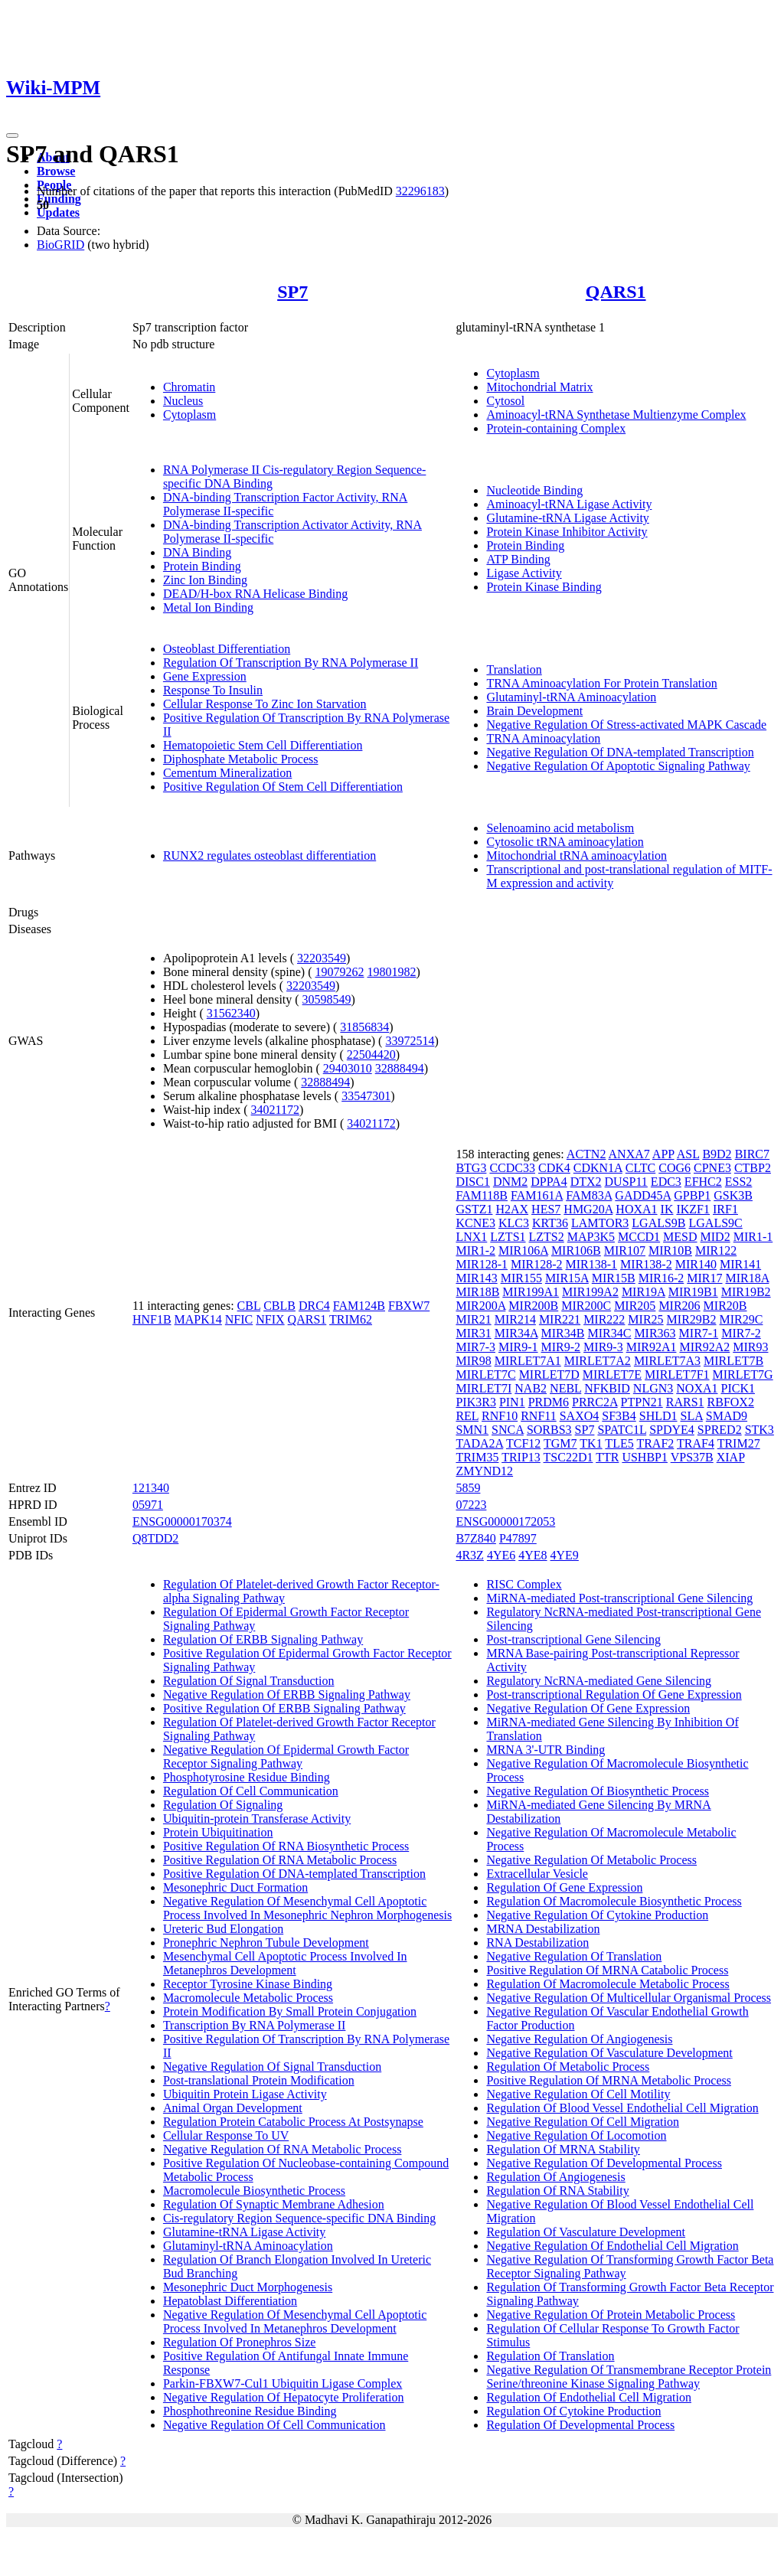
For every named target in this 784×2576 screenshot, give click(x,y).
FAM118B (482, 1195)
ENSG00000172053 (505, 1521)
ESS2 (739, 1181)
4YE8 (532, 1555)
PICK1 (737, 1388)
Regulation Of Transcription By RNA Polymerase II (290, 662)
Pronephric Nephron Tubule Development (266, 1942)
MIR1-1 (753, 1236)
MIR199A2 (590, 1291)
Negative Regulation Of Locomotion (576, 2135)
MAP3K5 (591, 1236)
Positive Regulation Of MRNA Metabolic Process (608, 2080)
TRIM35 (477, 1457)
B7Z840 (475, 1538)
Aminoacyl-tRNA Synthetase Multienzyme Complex (616, 414)
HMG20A (588, 1209)
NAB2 (530, 1388)
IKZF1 (693, 1209)
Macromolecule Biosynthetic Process (254, 2190)
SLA (692, 1415)
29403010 (347, 1068)
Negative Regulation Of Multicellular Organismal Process (628, 1997)
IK (667, 1209)
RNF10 (500, 1415)
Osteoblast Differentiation (226, 648)
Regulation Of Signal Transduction (249, 1680)
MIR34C (609, 1333)
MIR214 (515, 1319)
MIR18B (477, 1291)
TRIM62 (350, 1319)
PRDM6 (548, 1402)
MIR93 (750, 1346)
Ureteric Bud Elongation (223, 1928)
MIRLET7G (743, 1374)
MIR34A (516, 1333)
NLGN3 (653, 1388)
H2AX (511, 1209)
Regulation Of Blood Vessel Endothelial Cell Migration (622, 2107)
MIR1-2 (475, 1250)
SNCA (508, 1429)
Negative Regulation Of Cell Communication (274, 2424)
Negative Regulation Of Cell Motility (578, 2094)
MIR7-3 (475, 1346)
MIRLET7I (483, 1388)
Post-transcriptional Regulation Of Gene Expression (613, 1694)
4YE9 (564, 1555)
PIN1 (512, 1402)
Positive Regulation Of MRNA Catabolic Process (607, 1970)
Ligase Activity (523, 573)
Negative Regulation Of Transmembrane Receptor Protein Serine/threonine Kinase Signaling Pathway (628, 2376)
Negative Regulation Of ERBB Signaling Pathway (286, 1694)
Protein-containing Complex (556, 428)
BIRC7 (752, 1154)
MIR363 (654, 1333)
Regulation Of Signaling (223, 1804)
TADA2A (479, 1443)
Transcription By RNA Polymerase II (254, 2025)
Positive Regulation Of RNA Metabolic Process (280, 1859)
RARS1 (685, 1402)
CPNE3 (712, 1167)
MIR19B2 (746, 1291)
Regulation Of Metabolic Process (567, 2066)
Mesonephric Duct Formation (235, 1887)
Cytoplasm (189, 414)
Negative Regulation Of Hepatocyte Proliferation (283, 2397)
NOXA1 (696, 1388)
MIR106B (576, 1250)
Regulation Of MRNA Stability (562, 2149)
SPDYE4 (671, 1429)
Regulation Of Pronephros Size (239, 2342)
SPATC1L (621, 1429)
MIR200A (480, 1305)
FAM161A (537, 1195)
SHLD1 (658, 1415)
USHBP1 (645, 1457)
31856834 (364, 1026)
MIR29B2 (692, 1319)
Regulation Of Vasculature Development (585, 2231)
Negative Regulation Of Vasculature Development (609, 2052)
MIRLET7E (612, 1374)
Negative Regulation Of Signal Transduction (272, 2066)
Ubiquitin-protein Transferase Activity (257, 1818)
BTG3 (471, 1167)
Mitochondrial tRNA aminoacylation (576, 855)
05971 (147, 1504)
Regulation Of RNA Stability (557, 2190)
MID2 (715, 1236)
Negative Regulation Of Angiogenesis (579, 2038)
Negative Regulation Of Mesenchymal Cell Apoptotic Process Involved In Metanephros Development (294, 2321)
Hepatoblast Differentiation (230, 2300)
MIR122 (716, 1250)
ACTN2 (586, 1154)
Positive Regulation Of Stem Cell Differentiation (283, 786)
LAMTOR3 (600, 1222)
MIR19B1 (693, 1291)
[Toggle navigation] (12, 135)
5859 (468, 1487)
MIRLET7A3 (667, 1360)
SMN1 (472, 1429)
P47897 (518, 1538)
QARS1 (616, 292)
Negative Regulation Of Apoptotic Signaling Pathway (618, 765)
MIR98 (473, 1360)
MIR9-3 (603, 1346)
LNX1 (471, 1236)
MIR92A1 (651, 1346)
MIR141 (740, 1264)
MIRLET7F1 (677, 1374)
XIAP (731, 1457)
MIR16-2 (661, 1278)
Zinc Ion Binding (205, 579)
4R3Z (469, 1555)
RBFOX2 (730, 1402)
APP (663, 1154)
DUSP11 (626, 1181)
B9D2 (716, 1154)
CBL (249, 1305)
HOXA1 (636, 1209)
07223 (471, 1504)
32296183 (420, 191)
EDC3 (666, 1181)
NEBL (565, 1388)
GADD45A (643, 1195)
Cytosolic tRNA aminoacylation (564, 841)
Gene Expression (205, 676)
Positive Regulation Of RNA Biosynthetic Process (286, 1846)
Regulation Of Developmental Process (580, 2424)
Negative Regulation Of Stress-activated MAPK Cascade (626, 724)
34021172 (275, 1109)
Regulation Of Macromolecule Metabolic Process (607, 1983)
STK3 (759, 1429)
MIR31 (473, 1333)
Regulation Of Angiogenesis (555, 2176)
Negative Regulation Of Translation (574, 1956)
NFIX (270, 1319)
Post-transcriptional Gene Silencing (573, 1639)
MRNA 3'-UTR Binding (545, 1749)
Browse (56, 171)
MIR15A (567, 1278)
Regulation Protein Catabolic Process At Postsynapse (293, 2121)
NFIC (239, 1319)
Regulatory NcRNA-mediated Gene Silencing (598, 1680)
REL (467, 1415)
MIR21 (473, 1319)
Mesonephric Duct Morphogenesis (247, 2287)
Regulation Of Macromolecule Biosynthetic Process (613, 1901)
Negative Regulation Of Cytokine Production (597, 1914)
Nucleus (183, 400)
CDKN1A (597, 1167)
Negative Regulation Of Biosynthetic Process (597, 1790)
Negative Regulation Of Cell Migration (582, 2121)
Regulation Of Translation (550, 2355)
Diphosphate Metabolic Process (240, 759)
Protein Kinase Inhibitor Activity (566, 531)
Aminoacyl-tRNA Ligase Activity (569, 504)
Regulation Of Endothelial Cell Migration (588, 2397)
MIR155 (521, 1278)
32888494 (399, 1068)
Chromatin (189, 386)
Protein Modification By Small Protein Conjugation (289, 2011)
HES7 (545, 1209)
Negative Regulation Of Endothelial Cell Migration (612, 2245)
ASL (688, 1154)
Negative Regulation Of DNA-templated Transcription (619, 752)
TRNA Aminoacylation (543, 738)
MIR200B (533, 1305)
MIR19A (643, 1291)
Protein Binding (202, 566)
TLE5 (619, 1443)
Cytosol (505, 400)
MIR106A (523, 1250)
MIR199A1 (530, 1291)
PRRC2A (595, 1402)
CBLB (279, 1305)
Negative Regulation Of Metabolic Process (591, 1859)
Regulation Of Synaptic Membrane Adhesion (273, 2204)
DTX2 (586, 1181)
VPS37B (692, 1457)
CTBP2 (752, 1167)
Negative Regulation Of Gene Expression (588, 1708)
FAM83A (589, 1195)
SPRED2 (719, 1429)
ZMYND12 (484, 1470)
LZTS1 (507, 1236)
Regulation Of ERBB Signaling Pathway (263, 1639)
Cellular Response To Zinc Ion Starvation (265, 703)
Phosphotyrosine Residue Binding (246, 1777)
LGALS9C (716, 1222)
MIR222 (604, 1319)
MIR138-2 (646, 1264)
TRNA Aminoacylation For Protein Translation (601, 683)
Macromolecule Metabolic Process (248, 1997)
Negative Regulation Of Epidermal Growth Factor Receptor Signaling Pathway (286, 1756)
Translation (513, 669)
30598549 (326, 999)
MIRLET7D (549, 1374)
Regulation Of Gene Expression (564, 1887)
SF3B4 (618, 1415)
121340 (150, 1487)
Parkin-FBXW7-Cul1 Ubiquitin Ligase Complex (282, 2383)
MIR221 (559, 1319)
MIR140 (696, 1264)
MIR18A (747, 1278)
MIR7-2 (741, 1333)
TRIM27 (738, 1443)
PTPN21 (642, 1402)
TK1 (591, 1443)
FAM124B (359, 1305)
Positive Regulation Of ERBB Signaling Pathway (284, 1708)
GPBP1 (692, 1195)
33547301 (365, 1095)
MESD (680, 1236)
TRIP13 (521, 1457)
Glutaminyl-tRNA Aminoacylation (571, 697)
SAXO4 (579, 1415)
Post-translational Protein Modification (258, 2080)
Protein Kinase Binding (543, 586)
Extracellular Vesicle (537, 1873)
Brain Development (534, 710)
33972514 (409, 1040)
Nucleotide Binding (534, 490)
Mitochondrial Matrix (539, 386)
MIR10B (670, 1250)
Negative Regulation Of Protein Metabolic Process (610, 2314)
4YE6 (501, 1555)
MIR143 (476, 1278)
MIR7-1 (699, 1333)
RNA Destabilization (537, 1942)
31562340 (231, 1013)
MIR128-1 (482, 1264)
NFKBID (607, 1388)
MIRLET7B (733, 1360)
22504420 (371, 1054)
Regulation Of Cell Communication (250, 1790)
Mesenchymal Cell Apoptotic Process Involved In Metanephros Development (285, 1963)
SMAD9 (726, 1415)
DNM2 (510, 1181)
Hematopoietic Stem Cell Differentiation (263, 745)
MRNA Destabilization (542, 1928)
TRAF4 (695, 1443)
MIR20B (725, 1305)
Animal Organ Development (232, 2107)
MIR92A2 (704, 1346)
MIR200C (586, 1305)
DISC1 (472, 1181)
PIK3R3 (475, 1402)
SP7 (292, 292)
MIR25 (645, 1319)
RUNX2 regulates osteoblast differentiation (269, 855)
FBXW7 (409, 1305)
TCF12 (523, 1443)
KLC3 (513, 1222)
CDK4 (554, 1167)
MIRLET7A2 (597, 1360)
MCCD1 (639, 1236)
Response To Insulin (213, 690)
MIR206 (679, 1305)
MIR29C (741, 1319)
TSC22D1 (568, 1457)
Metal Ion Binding (208, 607)
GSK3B (733, 1195)
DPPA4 (549, 1181)
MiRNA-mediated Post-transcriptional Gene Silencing (619, 1598)
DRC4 (314, 1305)
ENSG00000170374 (182, 1521)
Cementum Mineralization (227, 772)
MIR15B (613, 1278)
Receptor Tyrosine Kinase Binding (247, 1983)
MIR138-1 (592, 1264)
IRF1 (725, 1209)
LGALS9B (658, 1222)
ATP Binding (518, 559)
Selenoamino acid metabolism (560, 827)
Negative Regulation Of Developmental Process (603, 2163)
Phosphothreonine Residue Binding (250, 2411)
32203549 (321, 958)
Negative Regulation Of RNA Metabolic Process (282, 2149)
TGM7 (560, 1443)
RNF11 (539, 1415)
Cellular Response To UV (226, 2135)
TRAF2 (655, 1443)
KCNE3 (475, 1222)
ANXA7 (629, 1154)
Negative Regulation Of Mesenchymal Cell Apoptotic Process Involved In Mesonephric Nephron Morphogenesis (307, 1908)
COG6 (674, 1167)
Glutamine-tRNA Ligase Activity (567, 517)
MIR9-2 (561, 1346)
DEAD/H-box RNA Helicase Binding (255, 593)
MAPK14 (198, 1319)
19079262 (339, 971)
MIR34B (563, 1333)
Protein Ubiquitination (218, 1832)
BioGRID (60, 244)
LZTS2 (546, 1236)
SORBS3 (549, 1429)
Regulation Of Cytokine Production (573, 2411)
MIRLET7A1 (528, 1360)
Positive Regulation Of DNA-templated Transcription (294, 1873)
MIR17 (704, 1278)
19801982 (392, 971)
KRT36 (550, 1222)
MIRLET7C (485, 1374)
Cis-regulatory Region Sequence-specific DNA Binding (299, 2218)
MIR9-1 (518, 1346)
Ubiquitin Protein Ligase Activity (245, 2094)
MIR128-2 (537, 1264)
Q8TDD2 (155, 1538)
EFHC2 (703, 1181)
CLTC (640, 1167)
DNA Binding (197, 552)
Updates (58, 212)
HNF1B (152, 1319)
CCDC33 (512, 1167)
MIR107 (624, 1250)
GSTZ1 (474, 1209)
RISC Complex (523, 1584)
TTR (607, 1457)
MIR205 (634, 1305)
